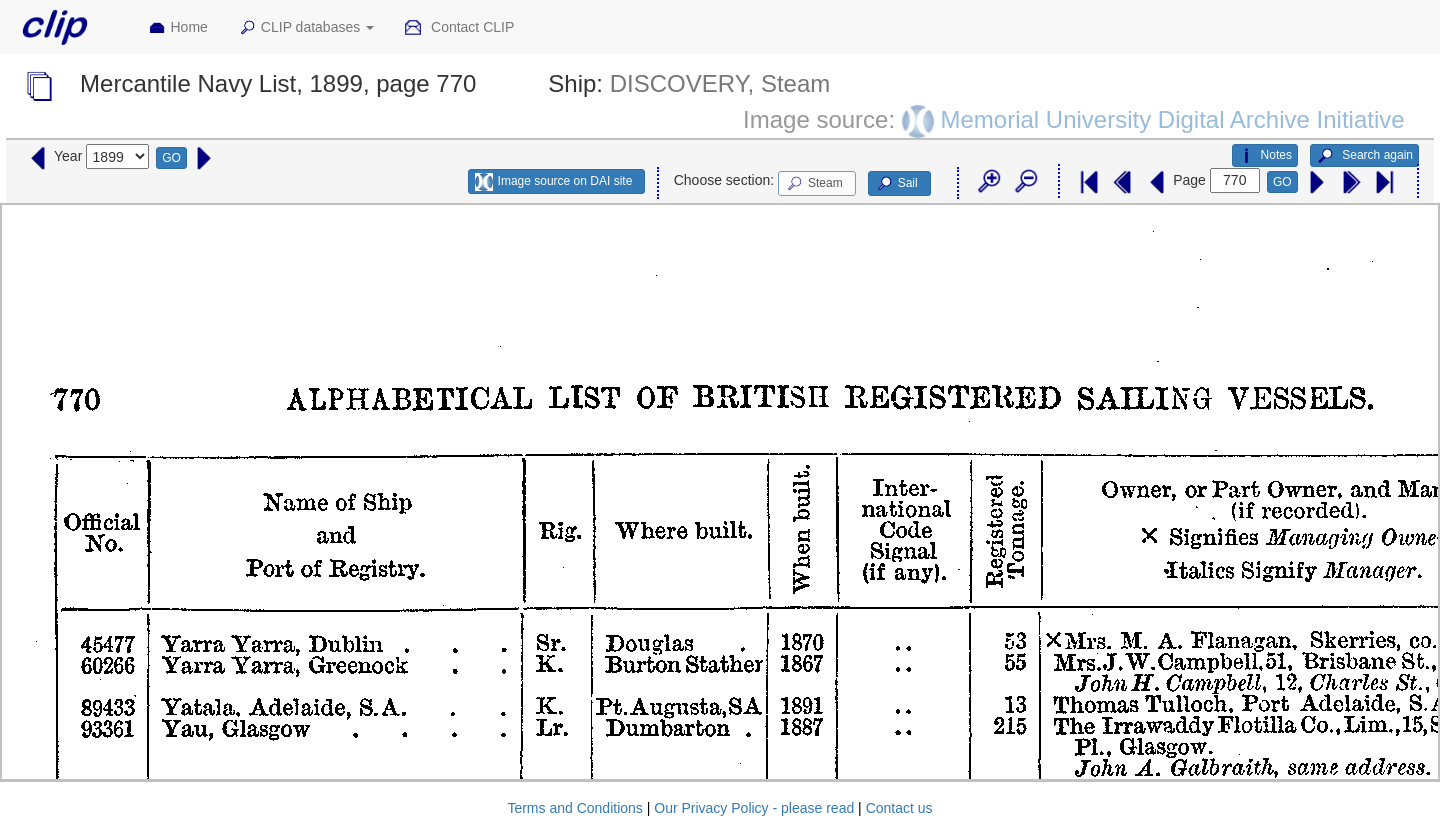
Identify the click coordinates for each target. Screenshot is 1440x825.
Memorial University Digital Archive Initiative (1172, 118)
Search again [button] (1364, 156)
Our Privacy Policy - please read (754, 808)
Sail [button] (896, 184)
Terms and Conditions (574, 808)
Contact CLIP (459, 28)
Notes (1265, 156)
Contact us (899, 808)
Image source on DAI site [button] (553, 182)
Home (178, 28)
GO (171, 158)
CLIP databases (306, 28)
